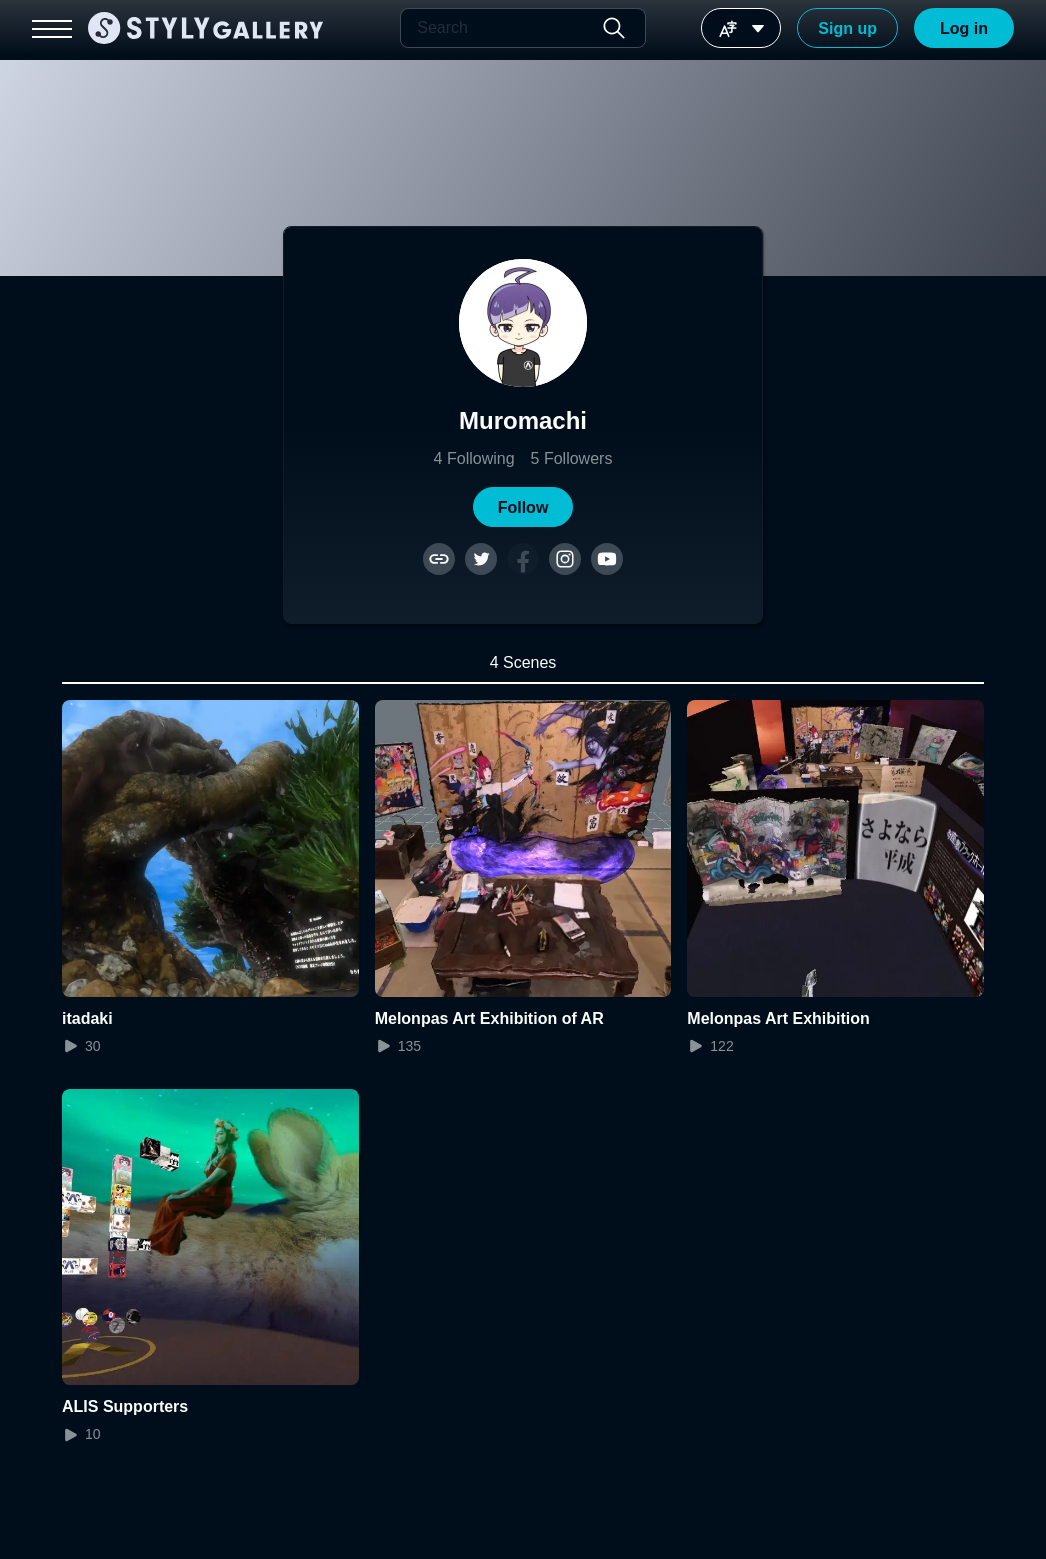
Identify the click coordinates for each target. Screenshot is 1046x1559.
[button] (523, 507)
